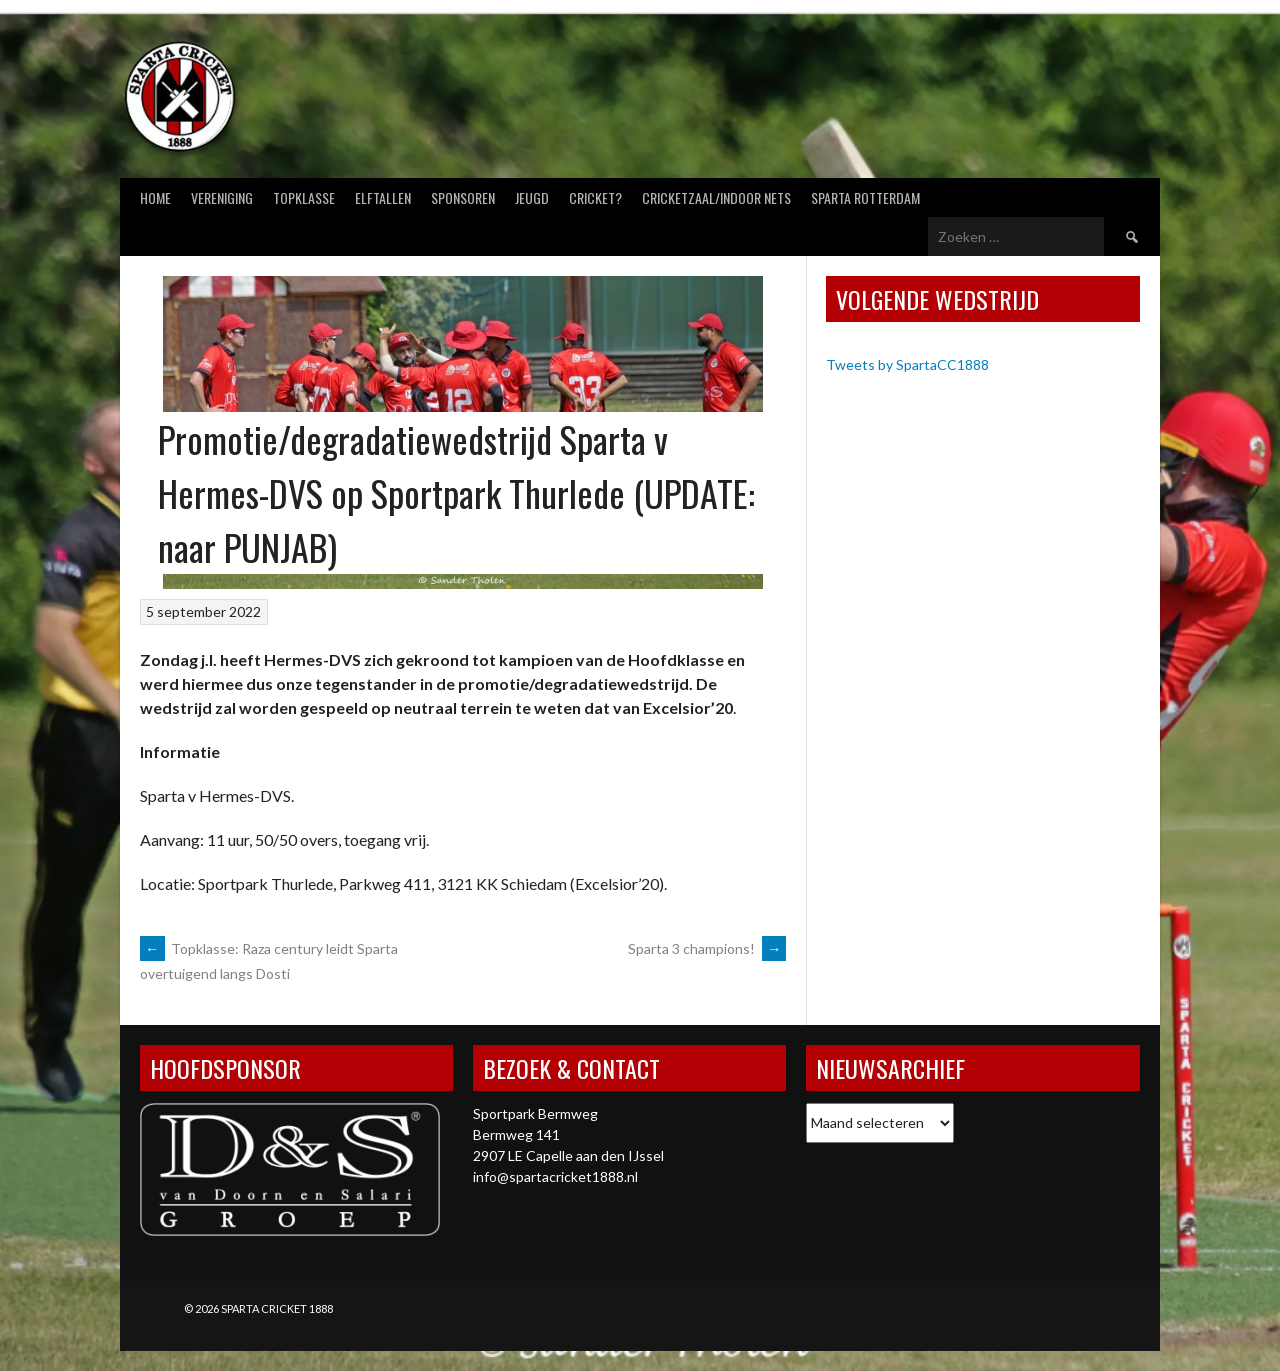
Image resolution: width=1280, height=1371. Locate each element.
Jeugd (532, 197)
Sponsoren (463, 197)
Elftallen (383, 197)
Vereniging (222, 197)
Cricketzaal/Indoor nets (716, 197)
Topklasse (304, 197)
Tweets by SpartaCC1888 (907, 364)
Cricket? (595, 197)
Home (155, 197)
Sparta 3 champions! (707, 948)
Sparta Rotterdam (865, 197)
